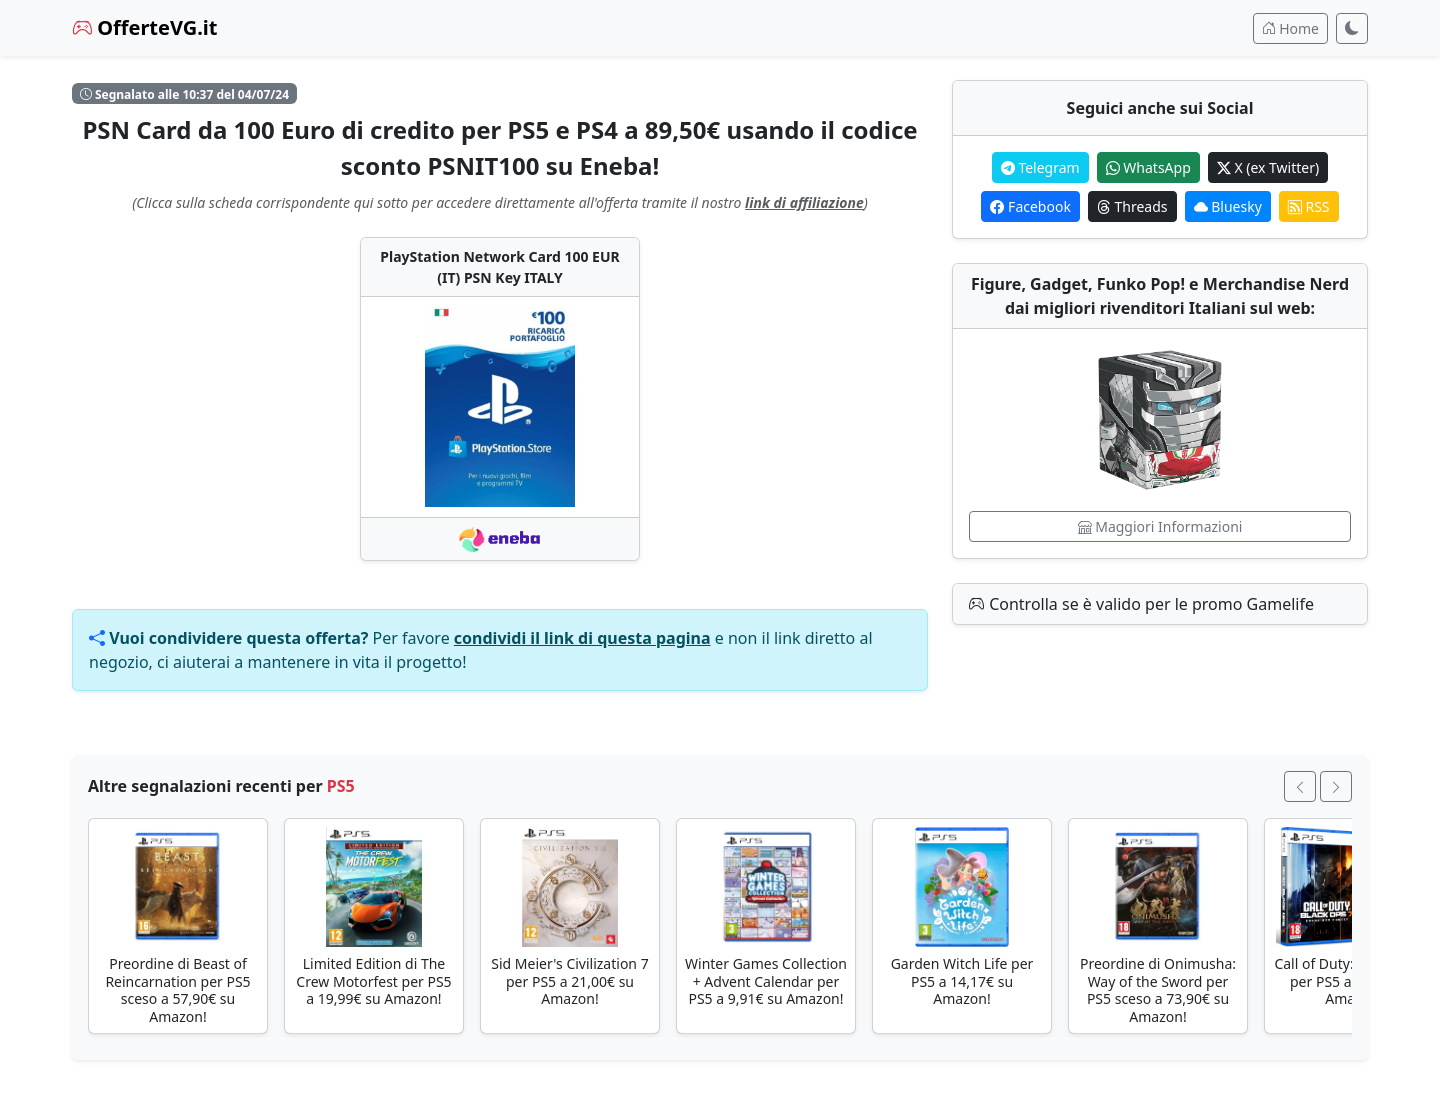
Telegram (1040, 167)
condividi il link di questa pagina (582, 638)
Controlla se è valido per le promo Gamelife (1141, 604)
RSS (1309, 206)
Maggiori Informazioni (1160, 526)
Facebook (1030, 206)
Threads (1132, 206)
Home (1290, 28)
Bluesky (1228, 206)
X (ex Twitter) (1268, 167)
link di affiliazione (804, 202)
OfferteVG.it (145, 27)
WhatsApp (1148, 167)
